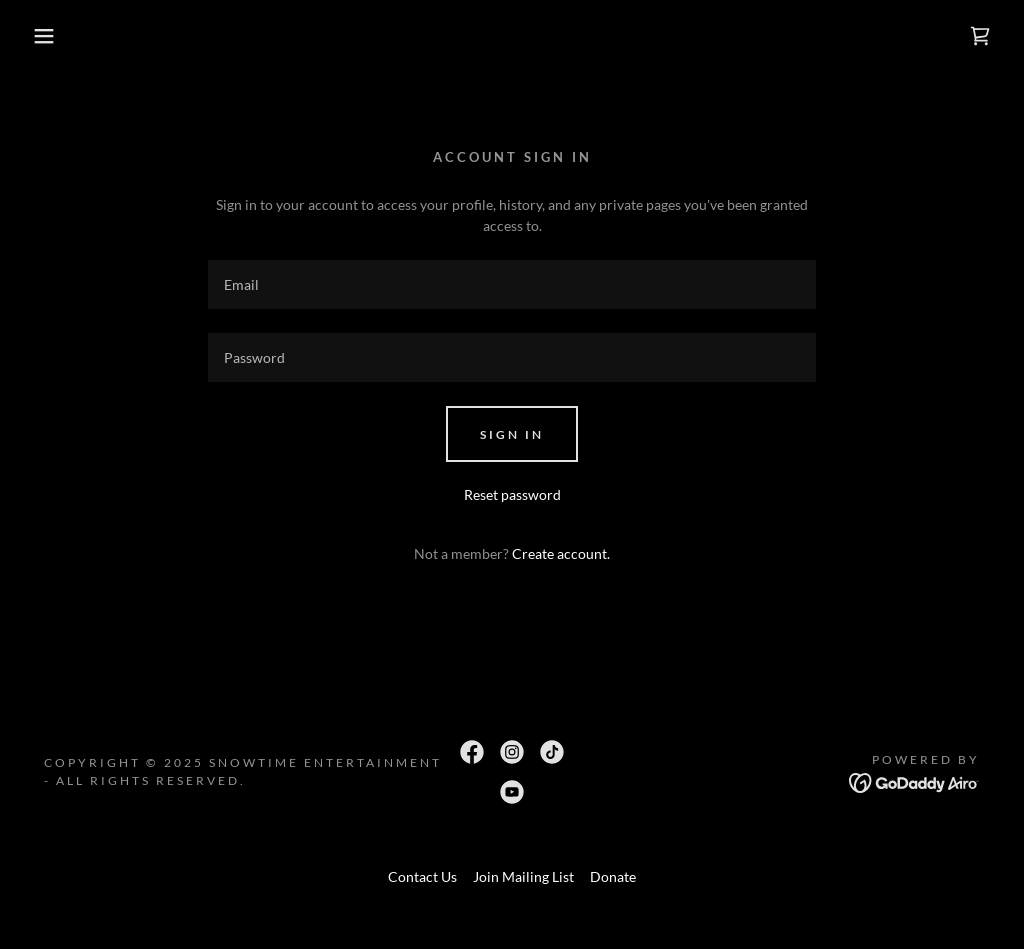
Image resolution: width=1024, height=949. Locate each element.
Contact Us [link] (422, 876)
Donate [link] (613, 876)
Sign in (512, 434)
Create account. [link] (561, 553)
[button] (51, 36)
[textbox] (512, 284)
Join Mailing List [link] (523, 876)
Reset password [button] (512, 494)
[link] (980, 36)
